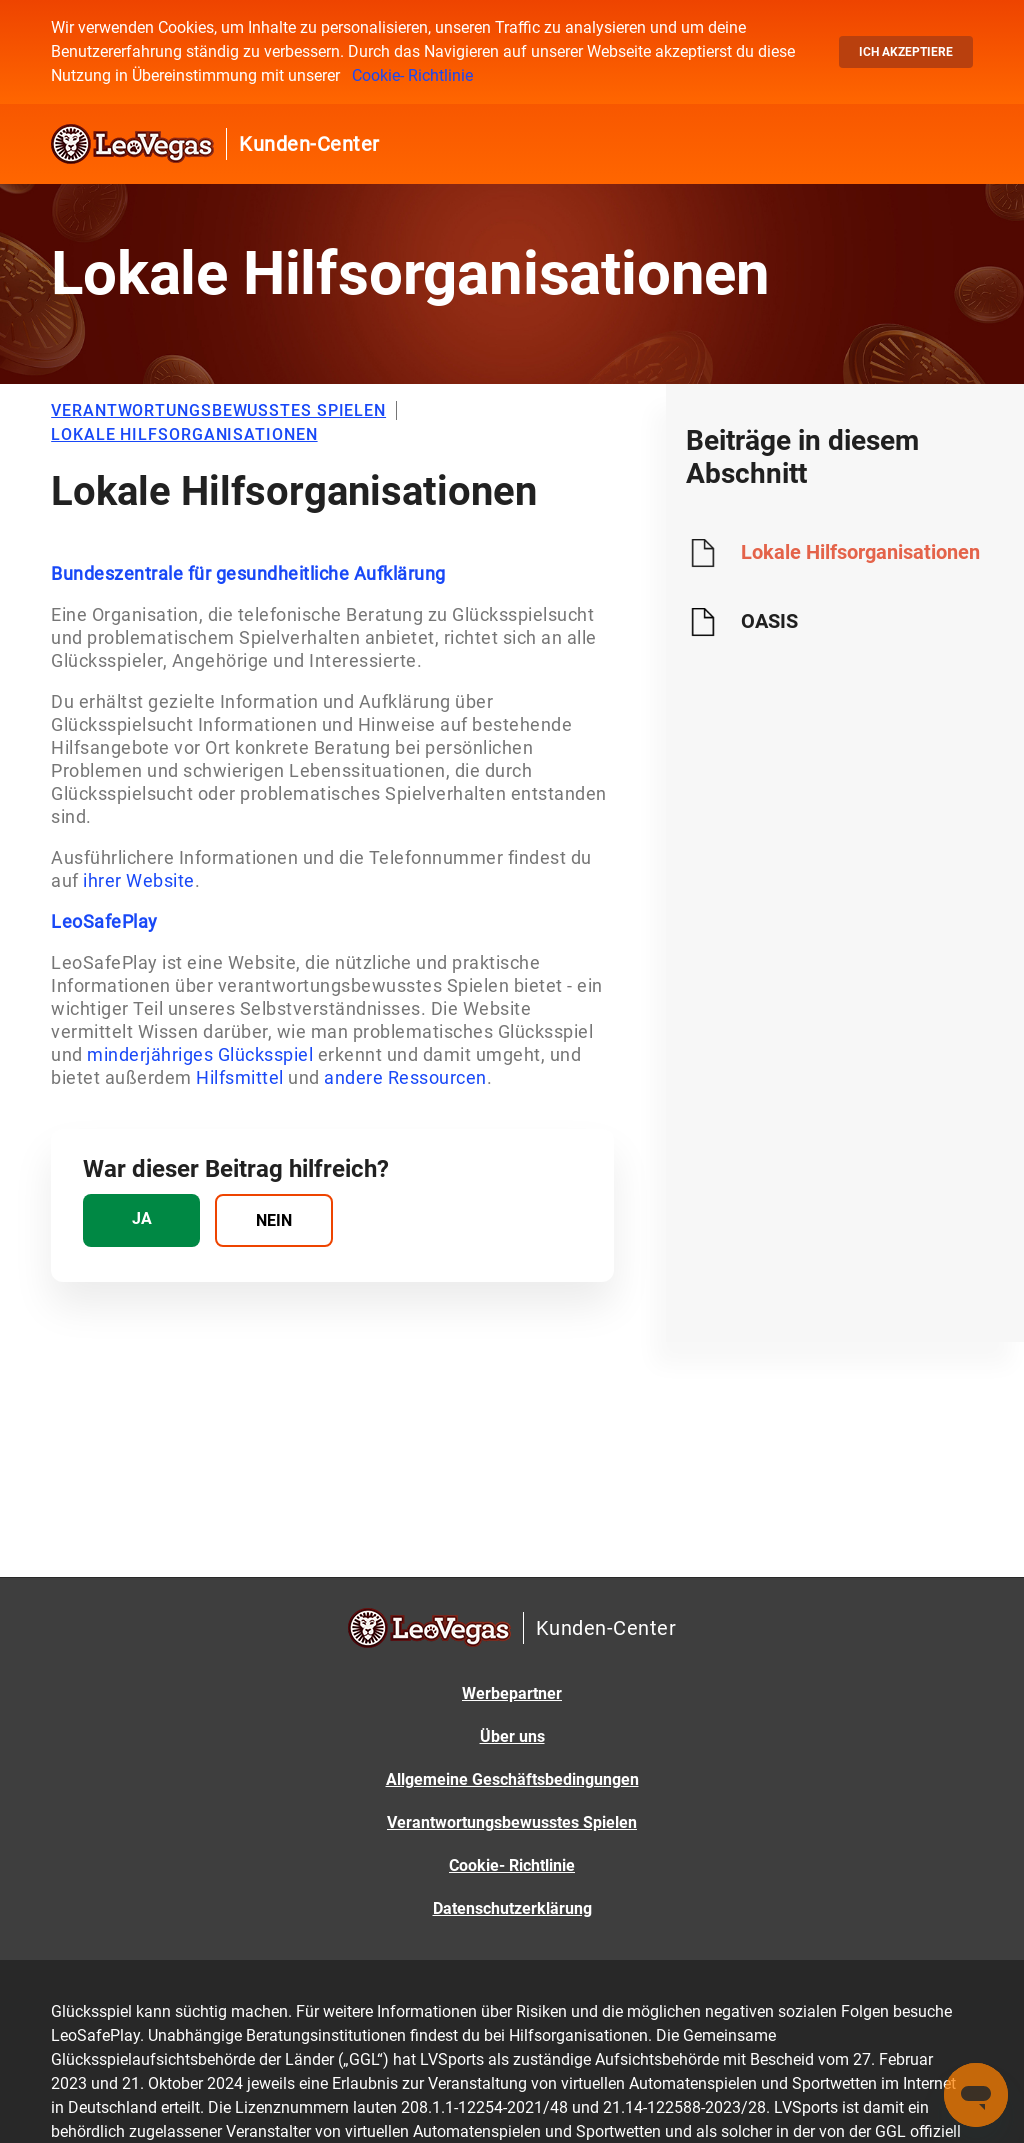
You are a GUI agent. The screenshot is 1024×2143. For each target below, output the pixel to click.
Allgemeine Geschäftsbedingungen (512, 1779)
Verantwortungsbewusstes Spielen (512, 1822)
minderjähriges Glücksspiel (200, 1054)
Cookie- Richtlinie (412, 75)
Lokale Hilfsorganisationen (860, 552)
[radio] (141, 1220)
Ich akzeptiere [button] (906, 52)
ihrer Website (139, 880)
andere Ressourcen (405, 1077)
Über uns (512, 1736)
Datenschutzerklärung (512, 1908)
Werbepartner (512, 1693)
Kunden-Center (309, 144)
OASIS (769, 621)
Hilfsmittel (240, 1077)
